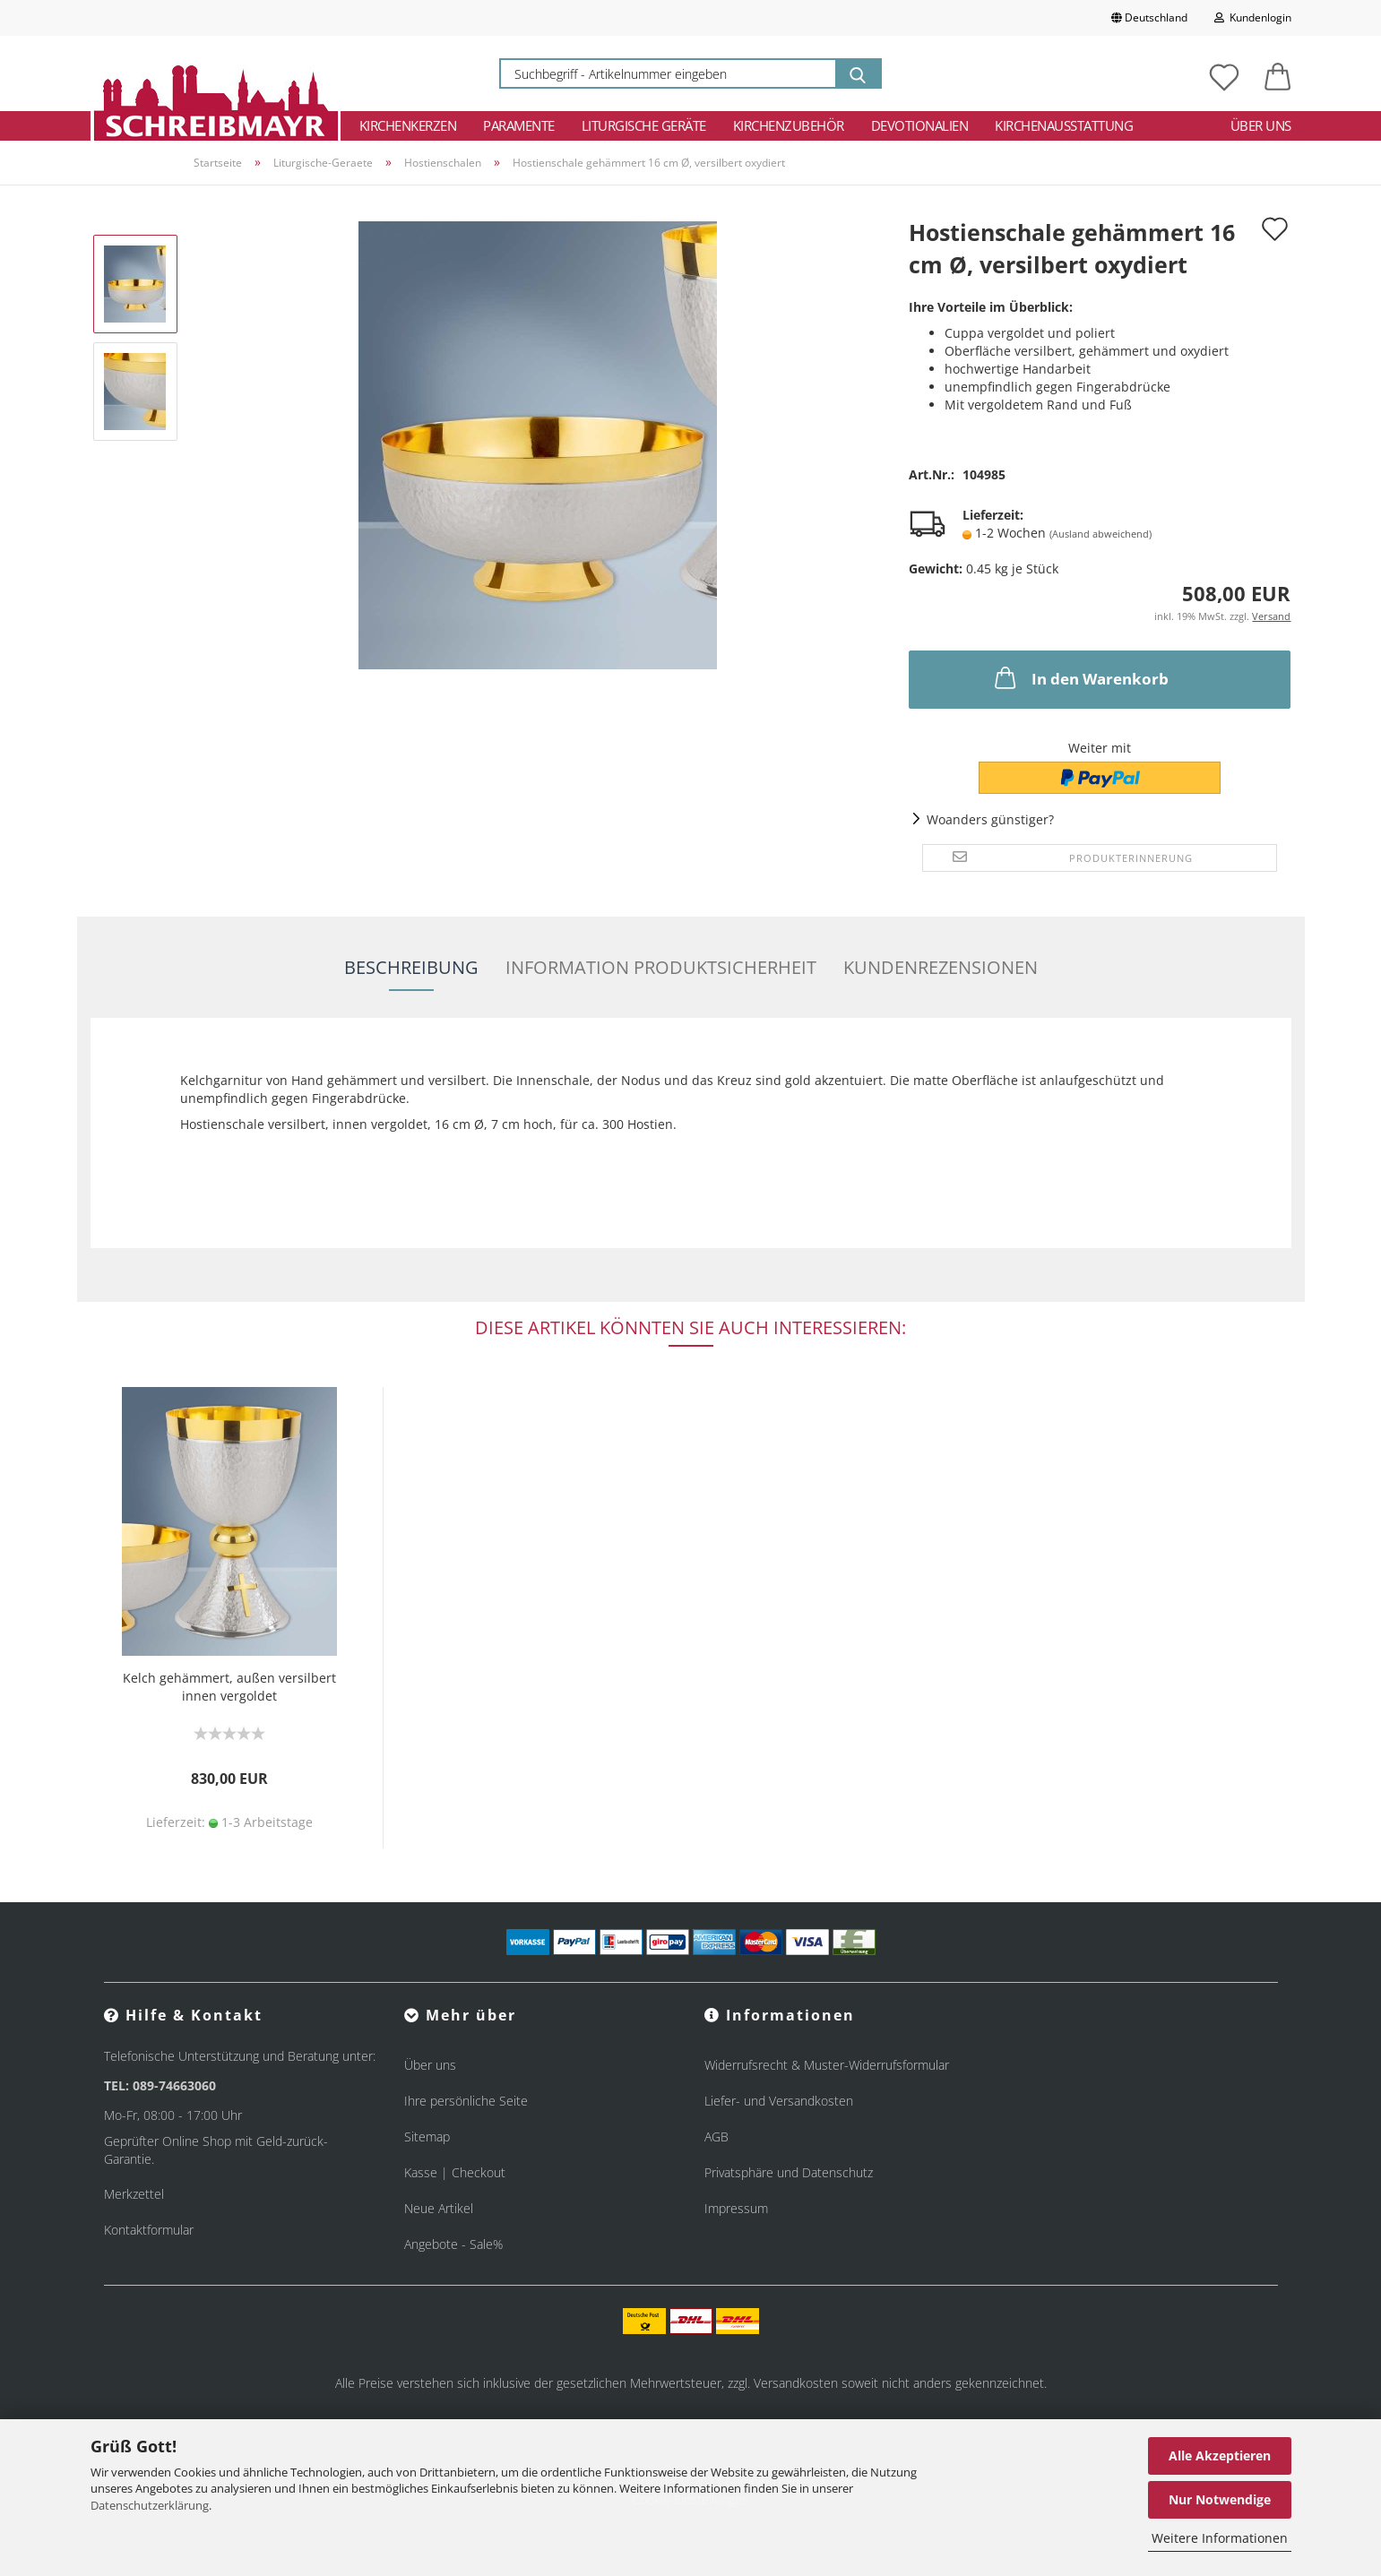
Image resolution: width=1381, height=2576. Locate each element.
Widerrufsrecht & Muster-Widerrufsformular (826, 2064)
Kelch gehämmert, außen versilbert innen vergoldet (229, 1686)
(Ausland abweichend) (1100, 533)
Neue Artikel (438, 2208)
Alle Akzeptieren (1220, 2455)
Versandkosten (796, 2382)
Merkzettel (134, 2193)
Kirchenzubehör (788, 125)
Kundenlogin (1252, 17)
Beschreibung (411, 967)
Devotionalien (920, 125)
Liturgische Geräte (644, 125)
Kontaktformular (149, 2229)
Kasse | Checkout (454, 2172)
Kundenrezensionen (940, 967)
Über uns (1260, 125)
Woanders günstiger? (990, 819)
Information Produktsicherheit (660, 967)
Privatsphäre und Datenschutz (788, 2172)
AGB (716, 2136)
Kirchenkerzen (408, 125)
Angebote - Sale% (453, 2244)
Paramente (519, 125)
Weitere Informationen (1220, 2537)
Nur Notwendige (1220, 2499)
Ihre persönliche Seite (466, 2100)
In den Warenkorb (1080, 677)
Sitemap (427, 2136)
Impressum (736, 2208)
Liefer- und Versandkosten (778, 2100)
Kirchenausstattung (1064, 125)
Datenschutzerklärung (150, 2505)
